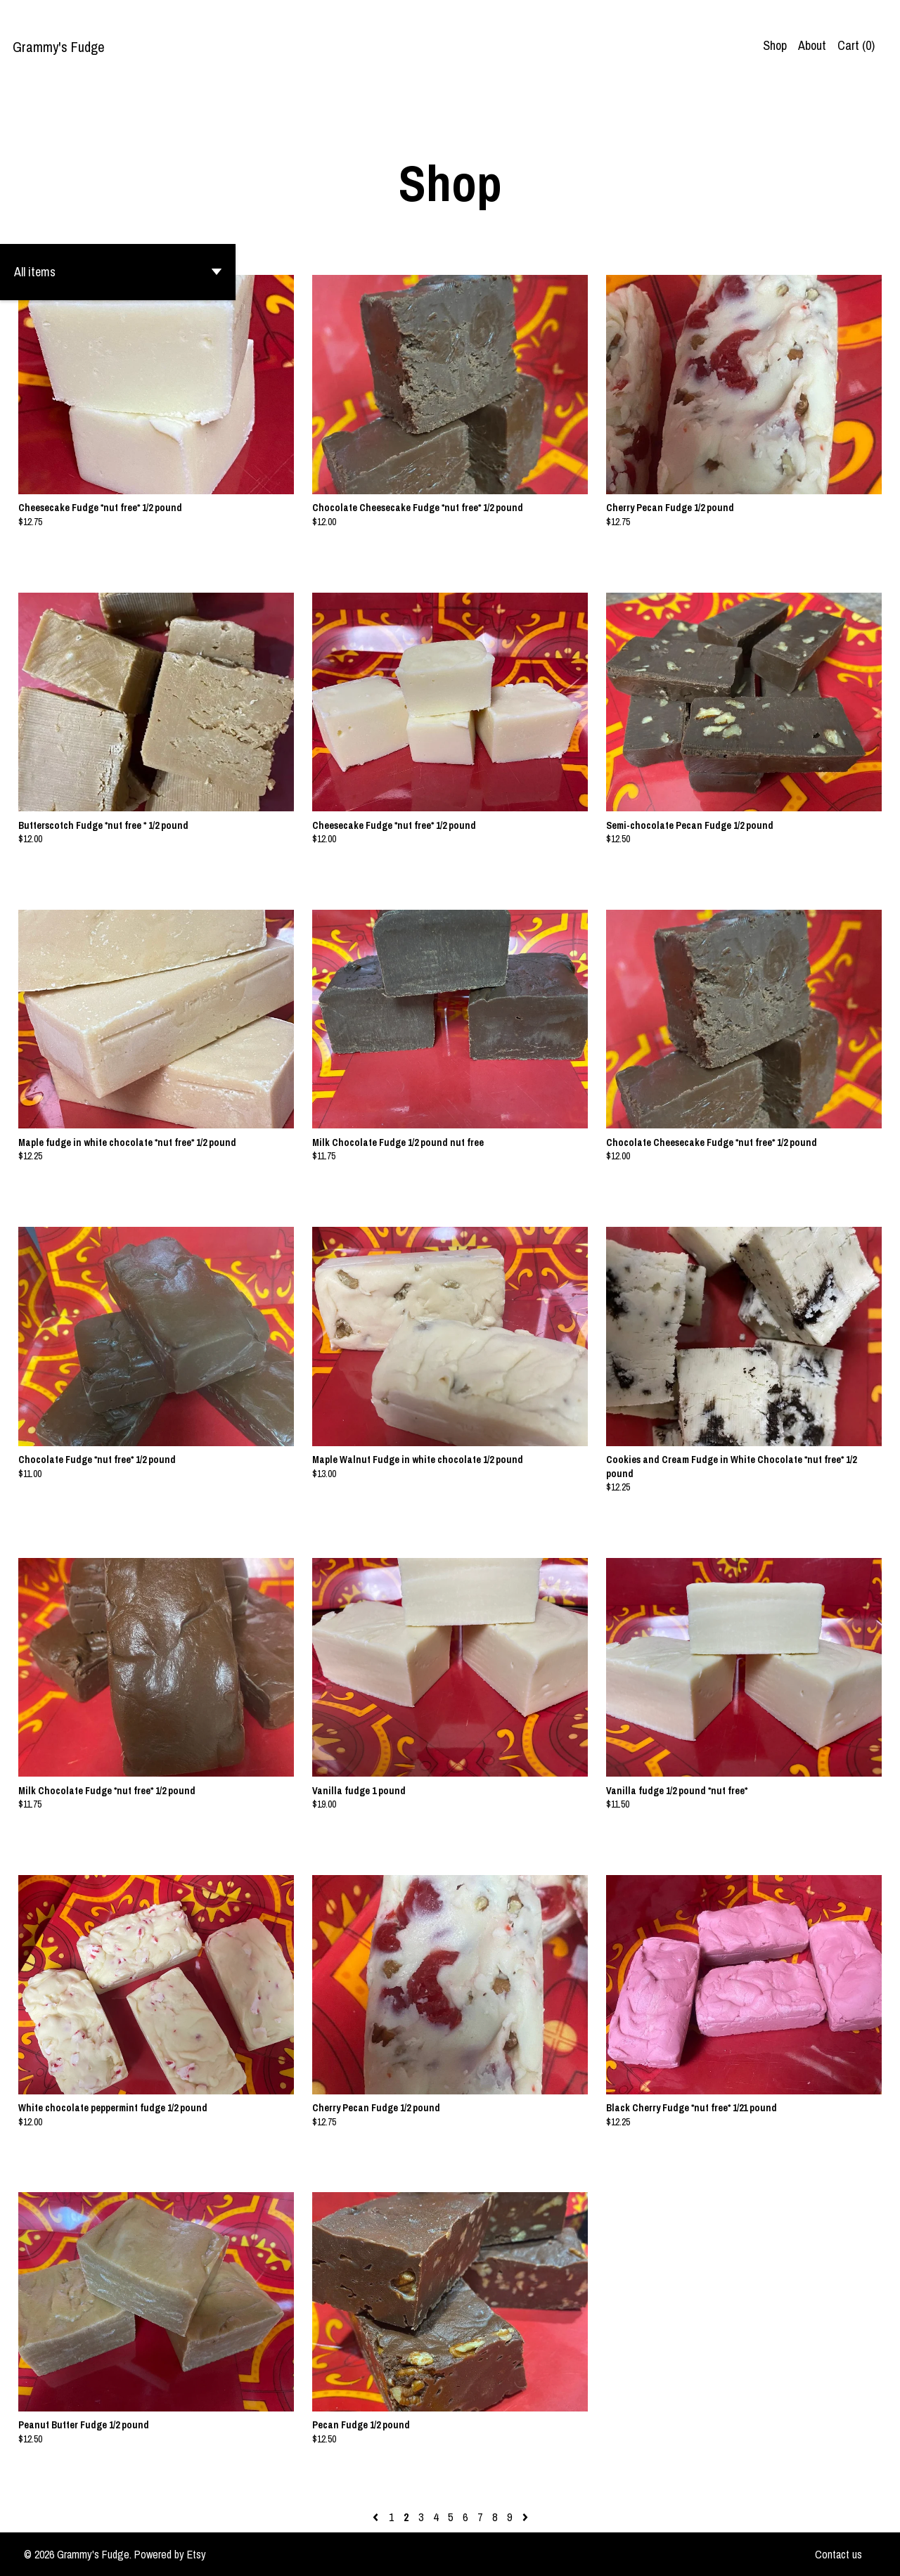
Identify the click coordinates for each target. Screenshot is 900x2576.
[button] (118, 272)
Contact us (838, 2554)
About (812, 45)
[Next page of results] (525, 2517)
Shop (775, 45)
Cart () (856, 45)
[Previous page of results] (377, 2517)
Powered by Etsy (170, 2554)
